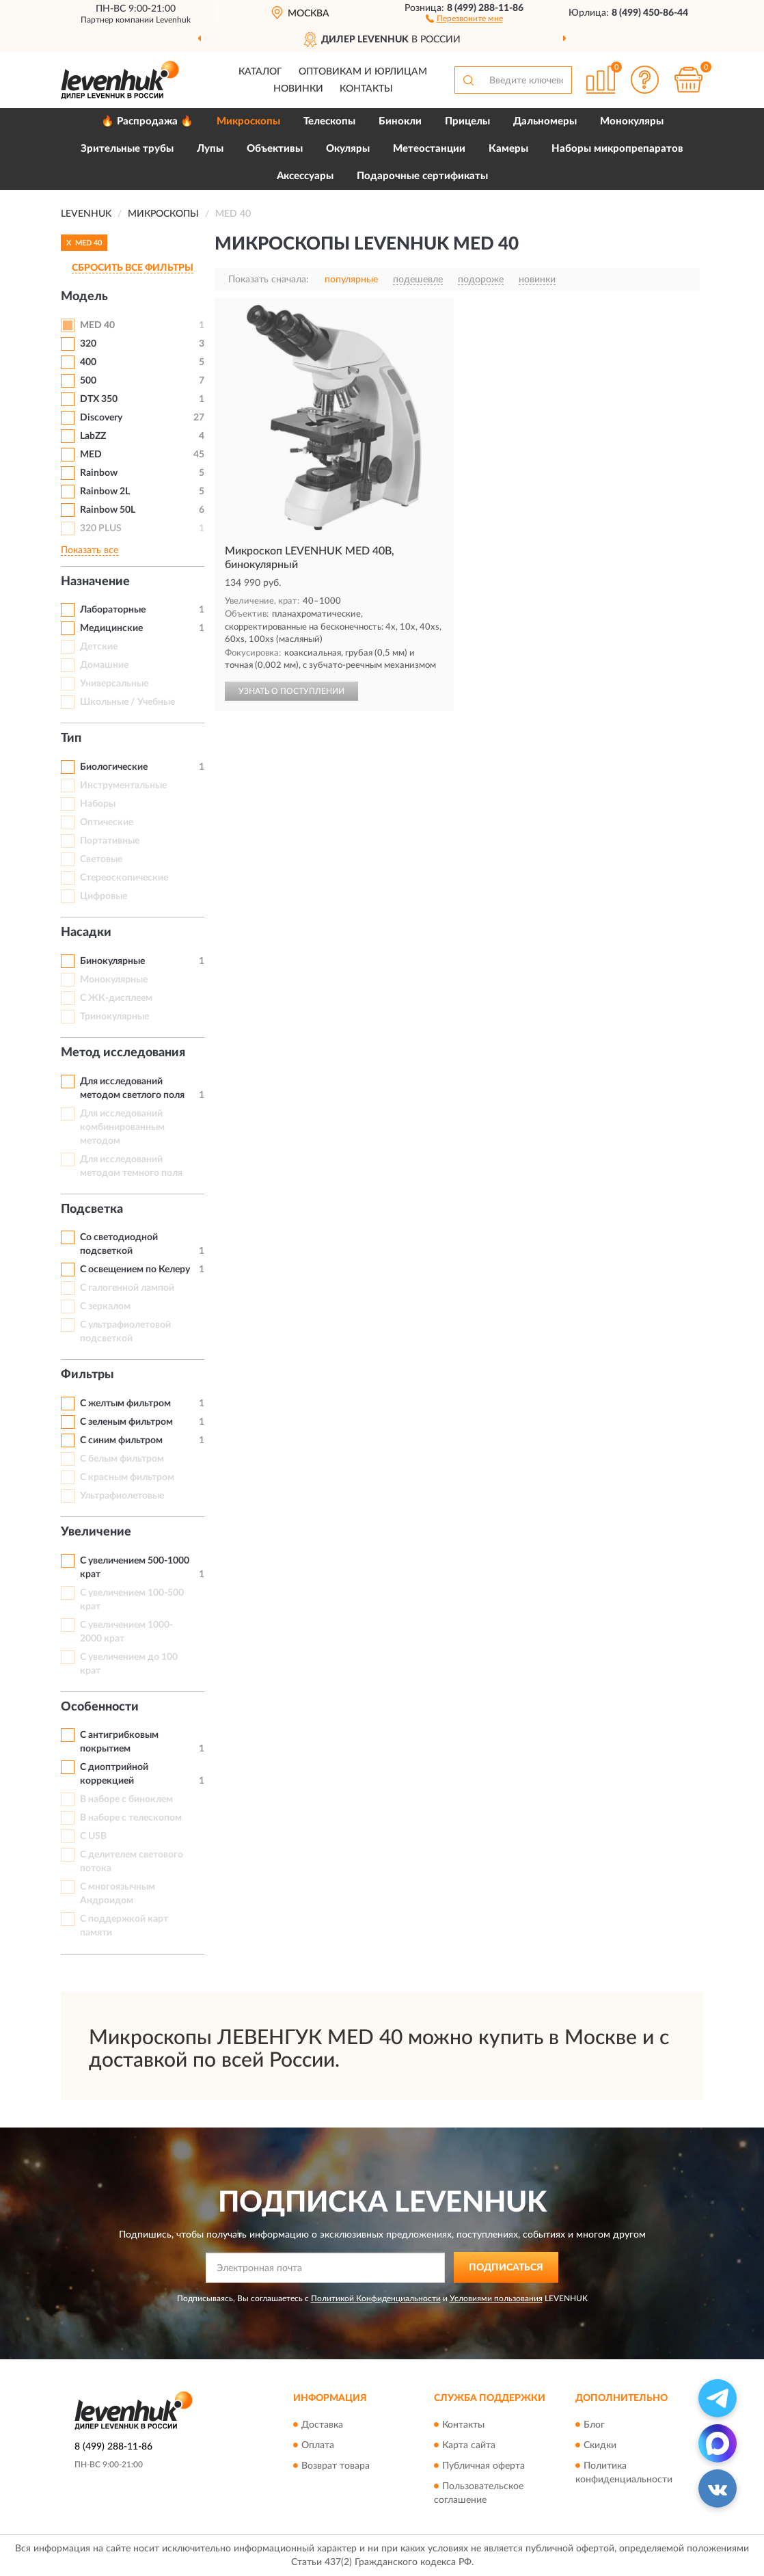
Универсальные (114, 683)
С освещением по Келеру (135, 1269)
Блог (594, 2425)
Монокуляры (632, 121)
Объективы (275, 149)
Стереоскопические (124, 878)
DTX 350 (99, 399)
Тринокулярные (114, 1016)
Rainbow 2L (105, 491)
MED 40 (97, 325)
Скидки (600, 2445)
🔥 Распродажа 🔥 (147, 121)
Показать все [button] (89, 550)
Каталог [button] (260, 72)
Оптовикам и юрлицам (363, 72)
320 (88, 344)
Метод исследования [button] (123, 1053)
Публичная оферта (483, 2466)
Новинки (298, 89)
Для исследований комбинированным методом (122, 1127)
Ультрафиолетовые (122, 1496)
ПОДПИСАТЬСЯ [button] (506, 2267)
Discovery (101, 417)
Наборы (97, 804)
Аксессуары (305, 176)
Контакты (366, 89)
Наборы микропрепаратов (617, 149)
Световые (101, 859)
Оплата (317, 2445)
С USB (93, 1836)
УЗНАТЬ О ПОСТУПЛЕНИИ (291, 691)
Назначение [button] (95, 582)
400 (88, 362)
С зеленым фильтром (126, 1422)
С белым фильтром (122, 1459)
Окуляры (348, 149)
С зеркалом (105, 1306)
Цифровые (103, 896)
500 (88, 381)
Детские (99, 647)
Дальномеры (545, 121)
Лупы (210, 149)
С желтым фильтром (125, 1403)
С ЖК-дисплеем (116, 998)
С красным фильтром (127, 1477)
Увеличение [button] (96, 1532)
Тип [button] (71, 738)
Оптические (106, 822)
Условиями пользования (496, 2298)
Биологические (114, 767)
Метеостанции (429, 149)
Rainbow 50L (107, 510)
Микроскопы (248, 121)
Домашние (104, 665)
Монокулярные (114, 979)
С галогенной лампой (127, 1288)
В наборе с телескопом (131, 1818)
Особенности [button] (100, 1707)
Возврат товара (335, 2466)
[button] (464, 18)
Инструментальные (123, 785)
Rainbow (99, 473)
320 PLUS (101, 528)
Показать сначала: (268, 279)
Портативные (109, 841)
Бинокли (400, 121)
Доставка (322, 2425)
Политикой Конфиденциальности (376, 2298)
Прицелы (467, 121)
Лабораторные (113, 610)
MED (91, 454)
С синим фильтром (121, 1440)
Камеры (508, 149)
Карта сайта (468, 2445)
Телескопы (329, 121)
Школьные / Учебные (127, 702)
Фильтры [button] (87, 1375)
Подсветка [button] (92, 1209)
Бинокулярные (112, 961)
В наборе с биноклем (126, 1799)
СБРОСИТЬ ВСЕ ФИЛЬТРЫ (132, 268)
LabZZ (93, 436)
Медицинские (111, 628)
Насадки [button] (86, 932)
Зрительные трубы (127, 149)
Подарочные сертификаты (422, 176)
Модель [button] (84, 297)
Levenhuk (173, 20)
